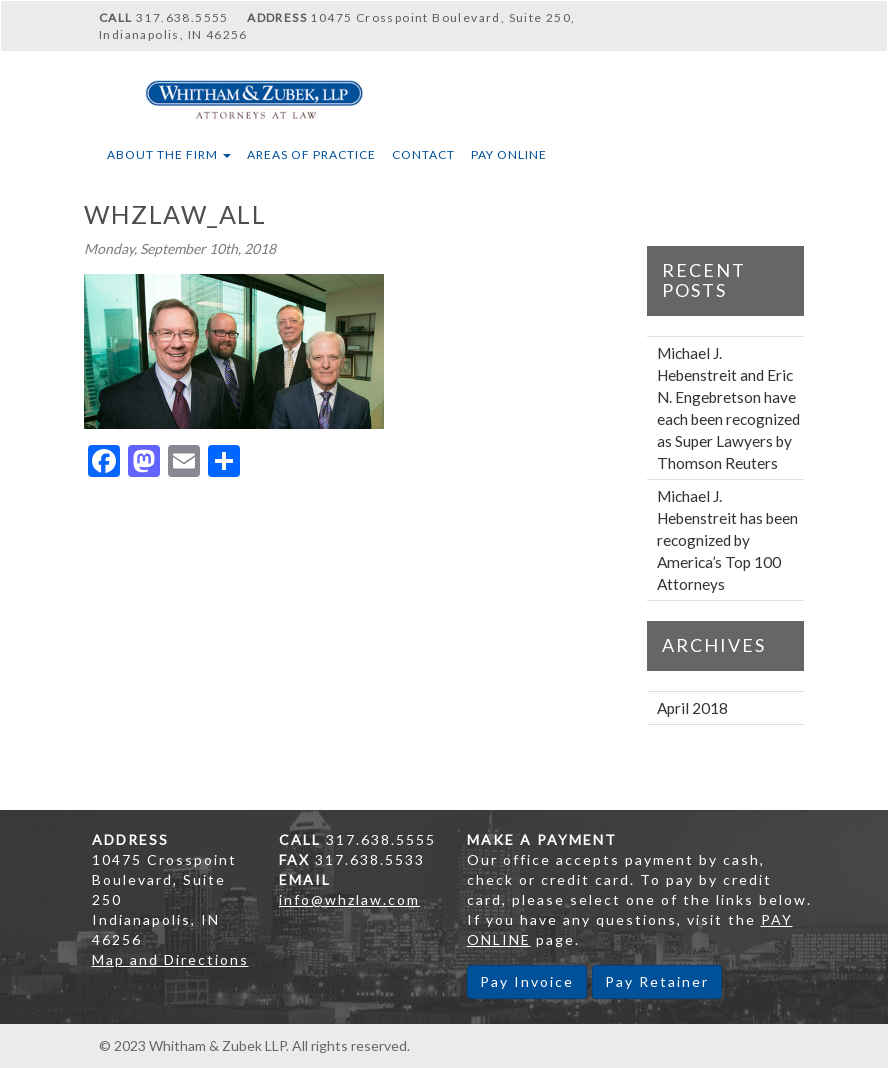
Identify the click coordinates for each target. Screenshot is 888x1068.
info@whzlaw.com (349, 899)
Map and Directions (170, 959)
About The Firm (169, 154)
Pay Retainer (657, 981)
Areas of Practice (311, 154)
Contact (423, 154)
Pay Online (509, 154)
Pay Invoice (527, 981)
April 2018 (692, 708)
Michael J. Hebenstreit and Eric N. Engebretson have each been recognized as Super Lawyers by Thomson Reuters (728, 408)
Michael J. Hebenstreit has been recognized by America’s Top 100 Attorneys (727, 540)
